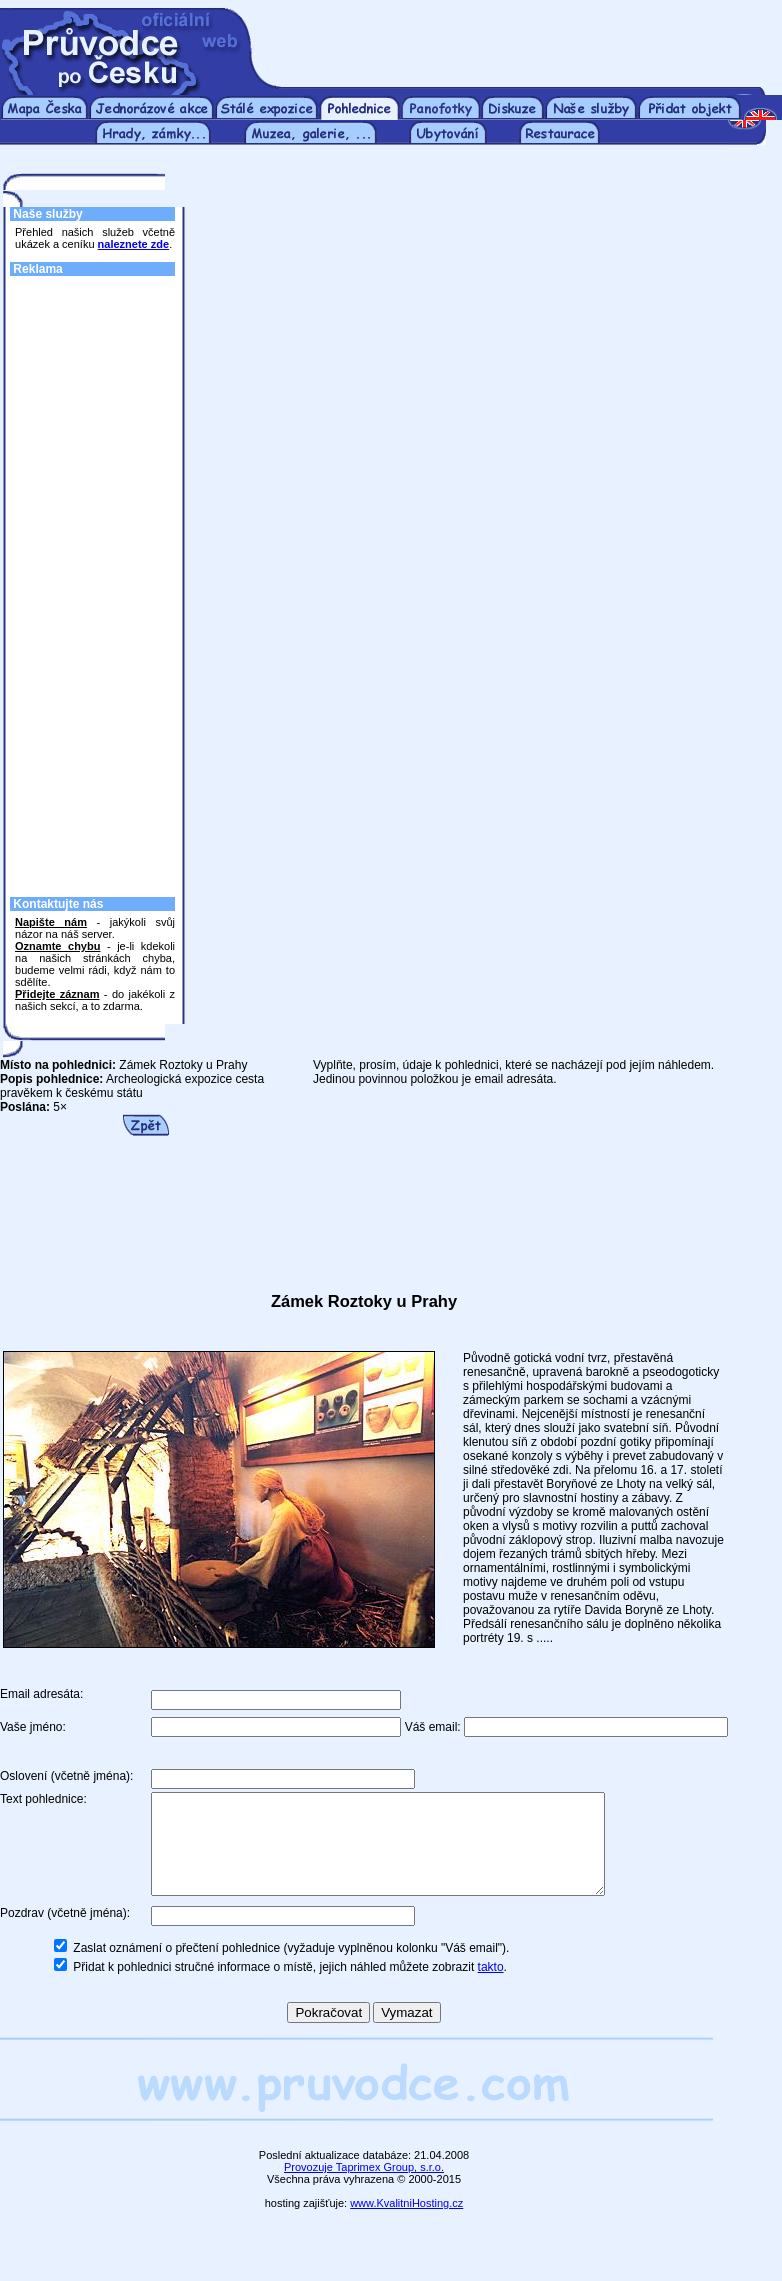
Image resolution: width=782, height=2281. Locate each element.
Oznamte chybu (57, 946)
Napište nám (51, 922)
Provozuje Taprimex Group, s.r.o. (364, 2188)
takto (491, 1988)
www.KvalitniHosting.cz (406, 2224)
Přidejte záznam (57, 994)
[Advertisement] (519, 38)
